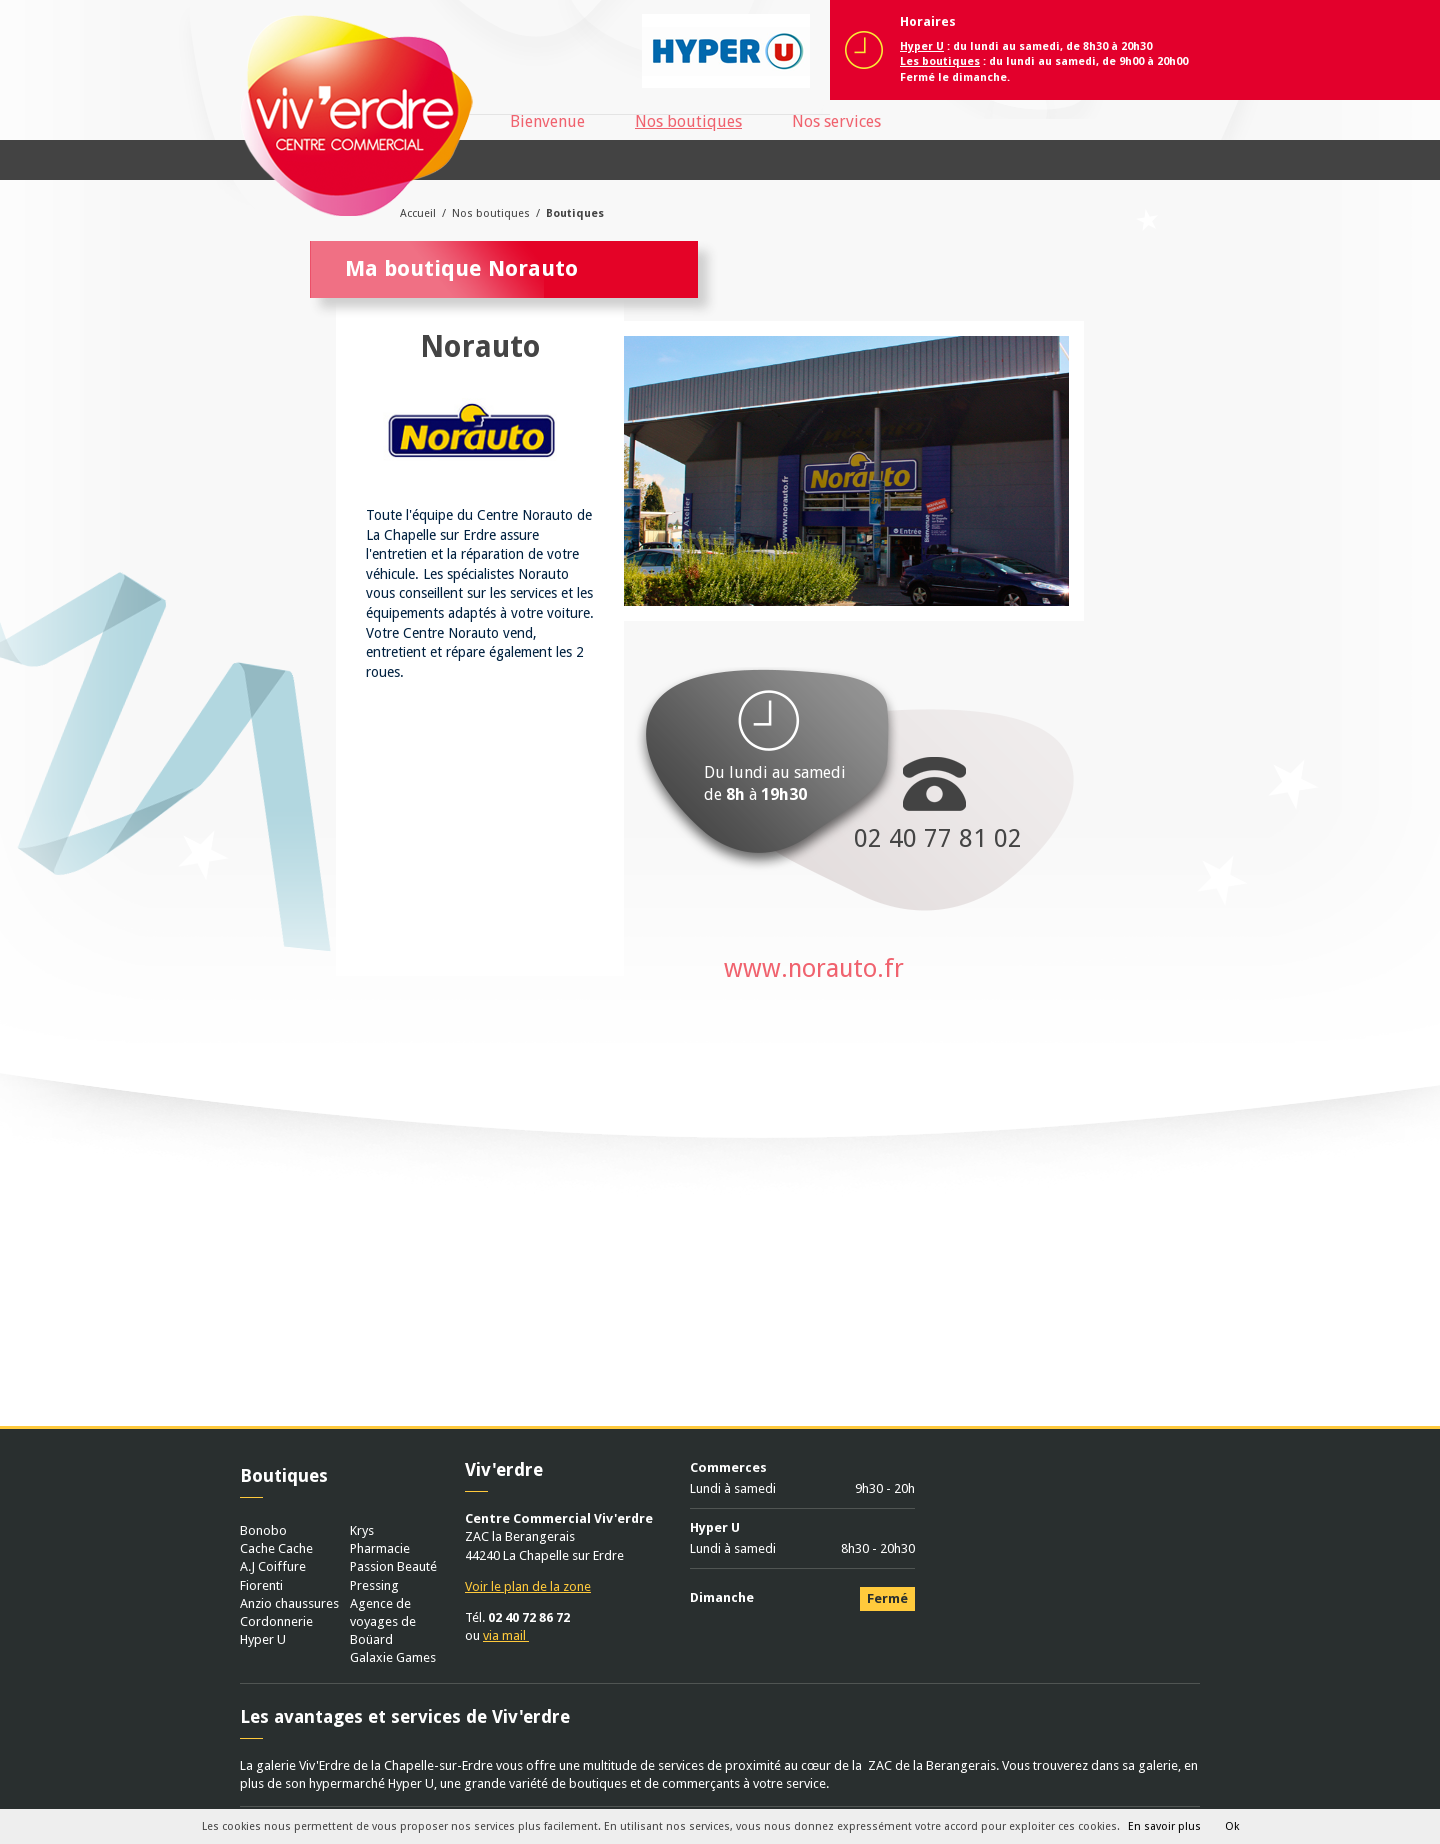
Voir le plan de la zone (528, 1586)
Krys (362, 1530)
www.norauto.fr (814, 968)
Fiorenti (261, 1585)
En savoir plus (1164, 1826)
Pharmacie (380, 1548)
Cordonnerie (276, 1621)
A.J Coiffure (273, 1566)
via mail (506, 1635)
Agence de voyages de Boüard (383, 1621)
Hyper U (263, 1639)
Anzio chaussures (289, 1603)
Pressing (374, 1585)
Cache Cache (276, 1548)
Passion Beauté (393, 1566)
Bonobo (263, 1530)
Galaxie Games (393, 1657)
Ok (1232, 1826)
